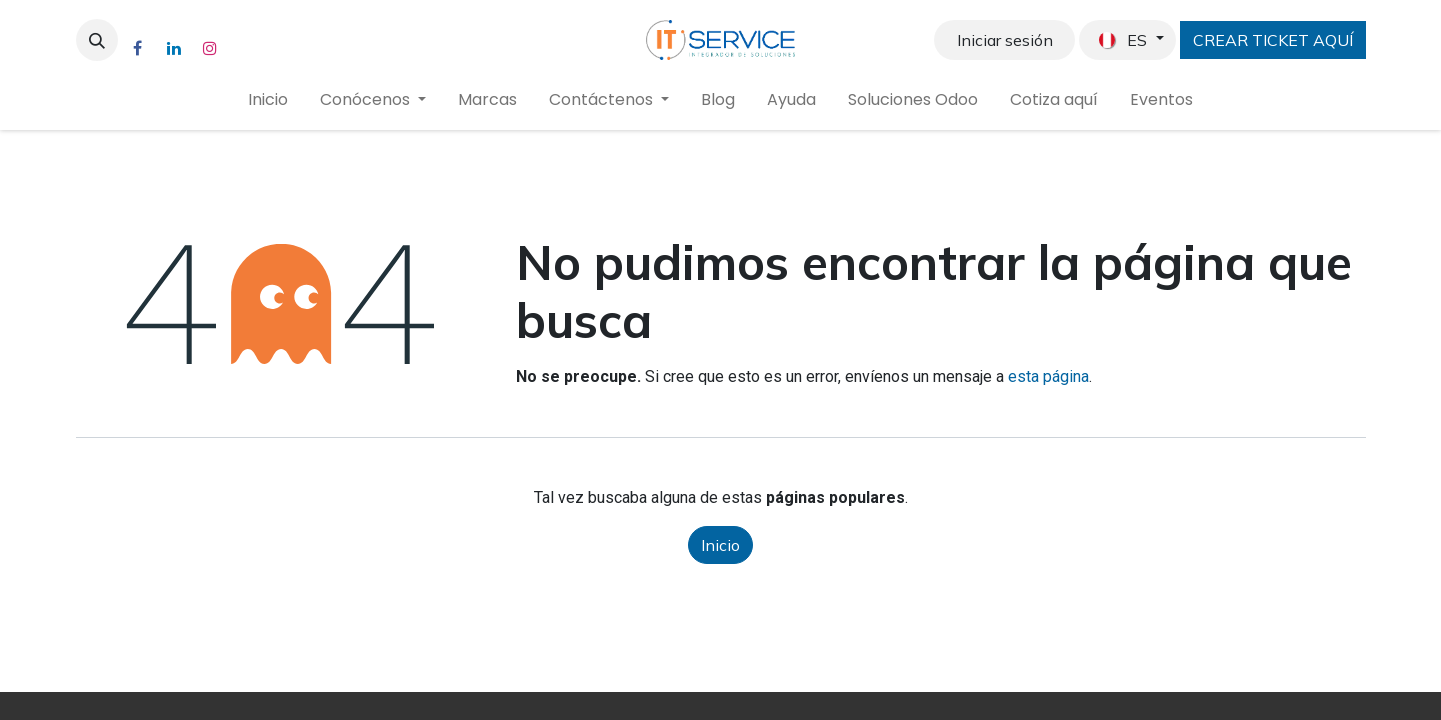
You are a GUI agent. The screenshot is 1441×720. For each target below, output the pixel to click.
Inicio (720, 545)
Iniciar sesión (1005, 40)
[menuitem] (268, 100)
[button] (97, 40)
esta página (1048, 376)
